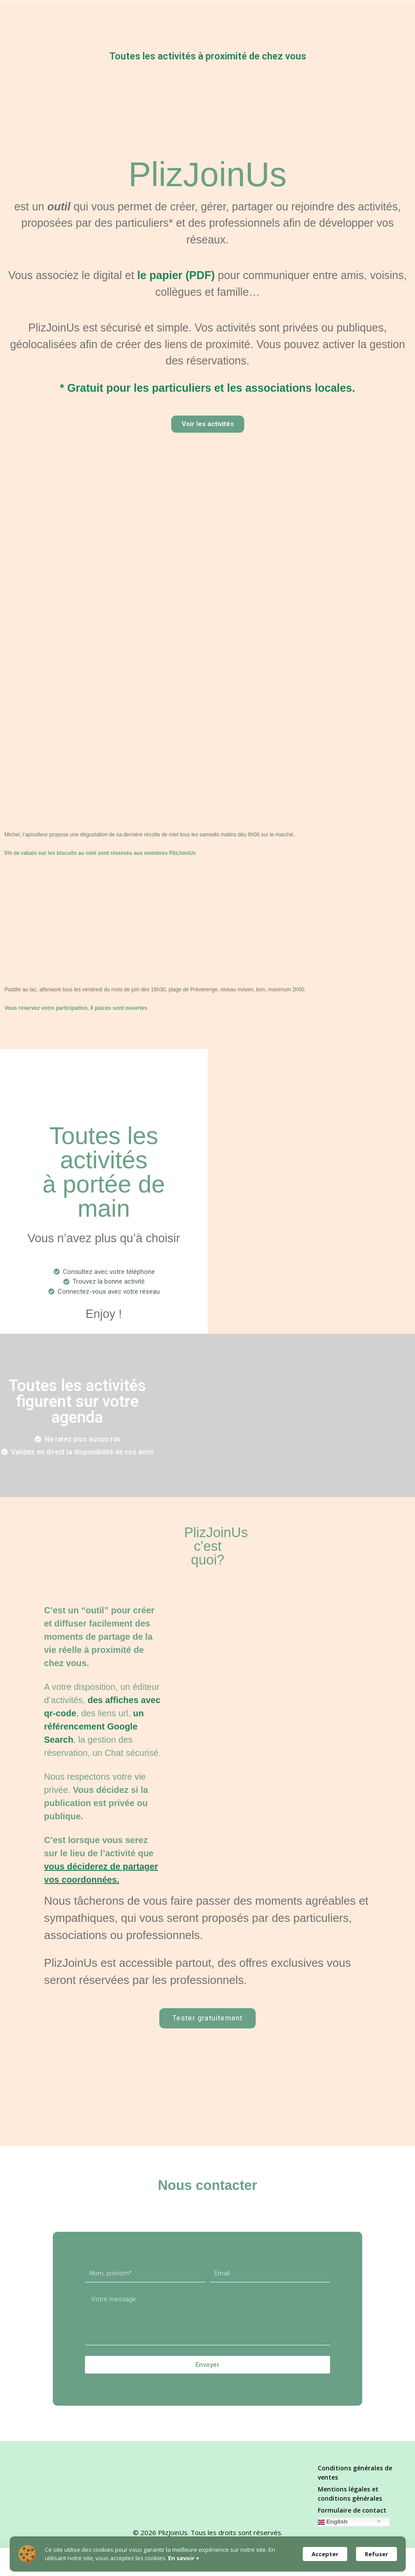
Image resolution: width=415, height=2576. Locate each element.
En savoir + (183, 2558)
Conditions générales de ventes (355, 2472)
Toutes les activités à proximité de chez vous (207, 56)
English (333, 2521)
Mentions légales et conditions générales (350, 2493)
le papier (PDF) (176, 275)
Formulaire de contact (352, 2510)
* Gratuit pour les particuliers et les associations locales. (207, 387)
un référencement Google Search (94, 1726)
